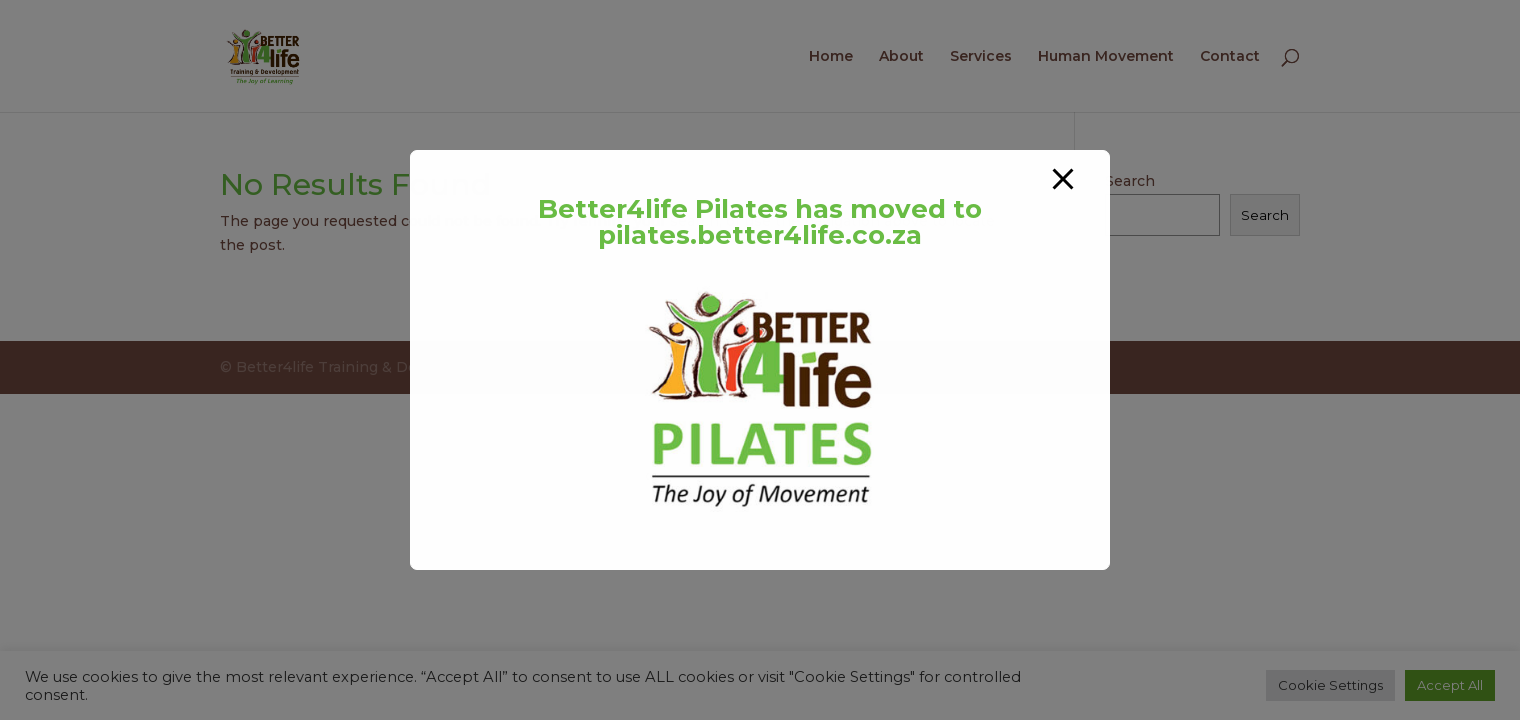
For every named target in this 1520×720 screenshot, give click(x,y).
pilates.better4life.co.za (760, 235)
